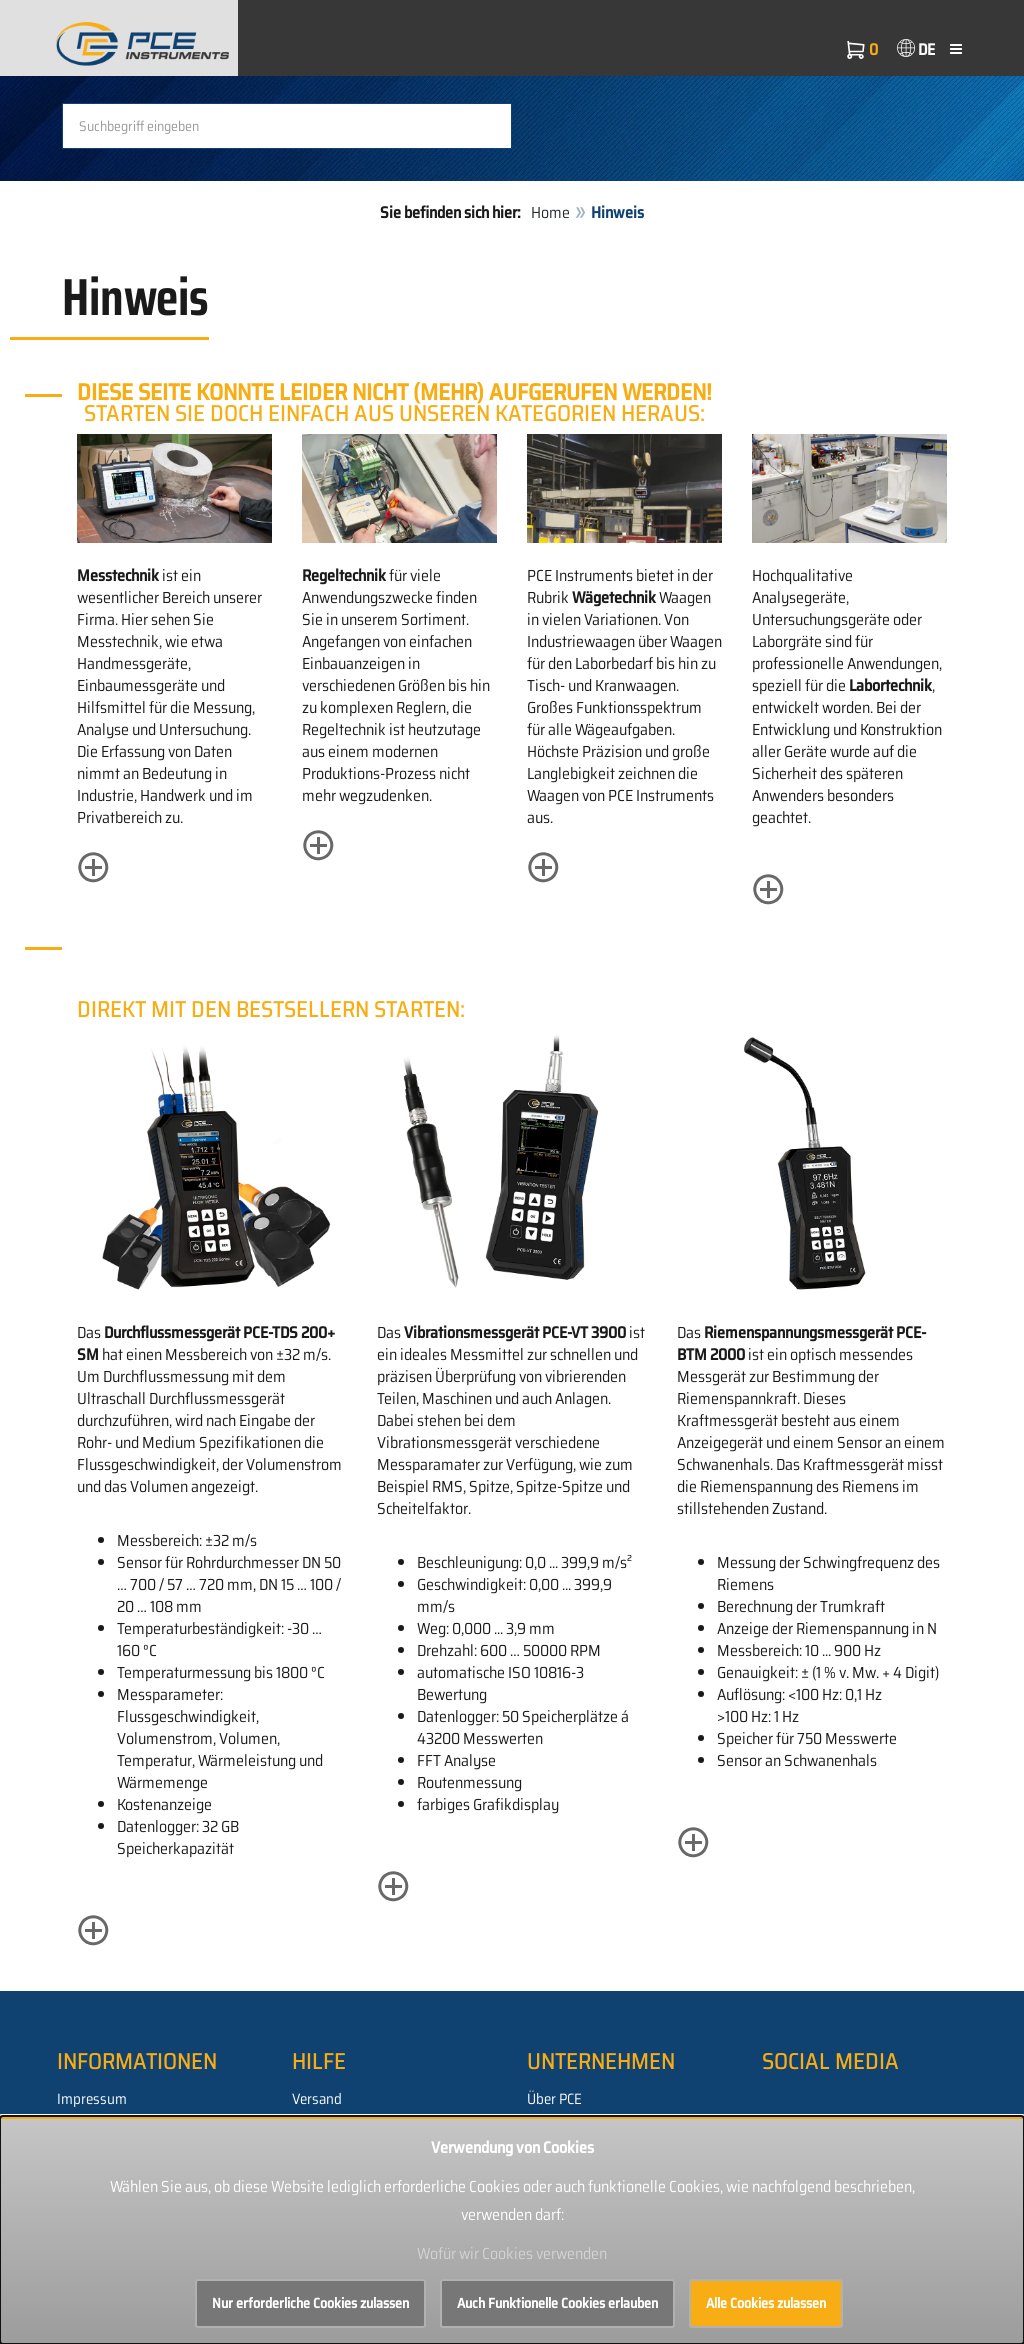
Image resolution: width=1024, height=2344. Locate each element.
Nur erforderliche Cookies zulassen (310, 2303)
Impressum (92, 2099)
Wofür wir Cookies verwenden (512, 2253)
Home (550, 212)
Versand (317, 2099)
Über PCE (554, 2099)
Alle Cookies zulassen (766, 2303)
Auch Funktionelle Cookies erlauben (557, 2303)
